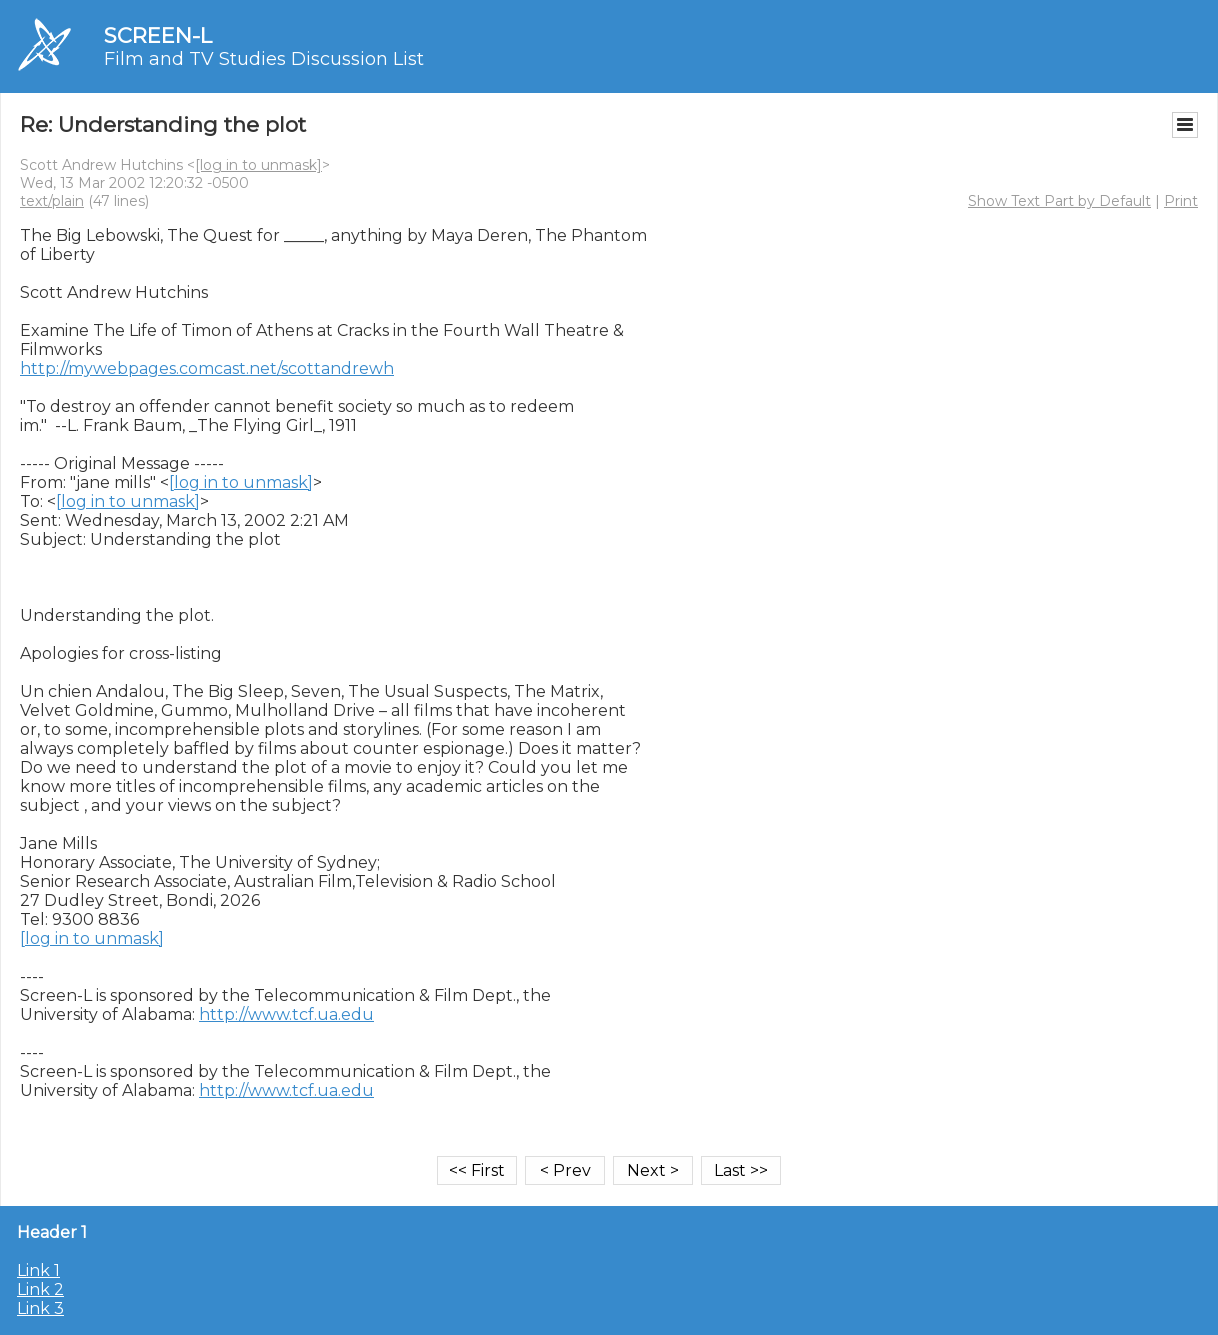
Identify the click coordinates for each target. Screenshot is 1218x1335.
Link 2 (40, 1289)
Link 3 (40, 1308)
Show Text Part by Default (1059, 201)
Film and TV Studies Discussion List (264, 59)
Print (1181, 201)
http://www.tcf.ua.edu (286, 1014)
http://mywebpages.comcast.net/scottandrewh (207, 368)
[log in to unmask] (258, 165)
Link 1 (38, 1270)
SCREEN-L (158, 35)
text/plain (52, 201)
